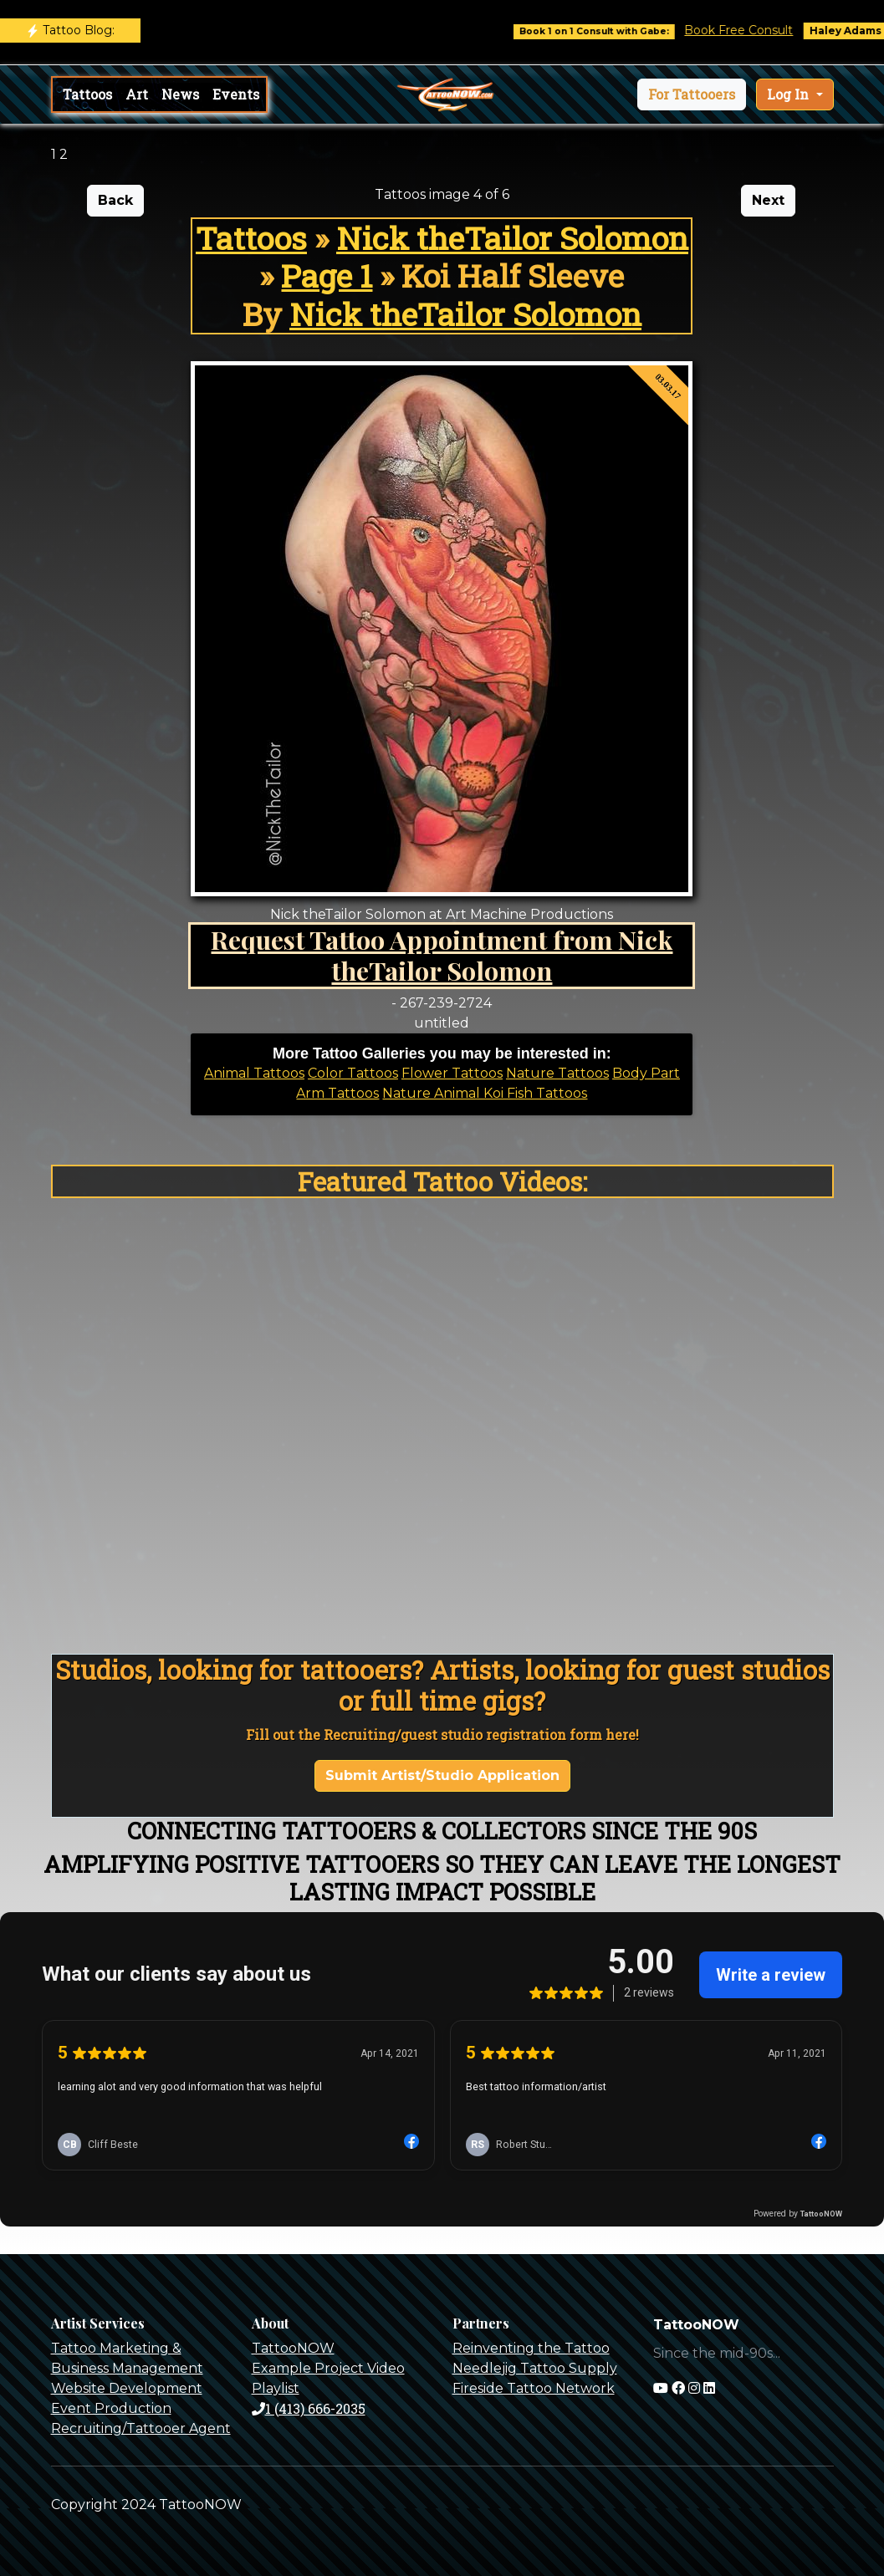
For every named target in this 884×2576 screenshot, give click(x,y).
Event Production (111, 2408)
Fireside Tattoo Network (533, 2388)
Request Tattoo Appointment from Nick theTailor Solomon (441, 954)
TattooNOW (293, 2348)
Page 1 (326, 275)
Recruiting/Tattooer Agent (141, 2428)
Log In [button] (789, 94)
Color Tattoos (353, 1073)
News (180, 94)
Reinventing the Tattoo (531, 2348)
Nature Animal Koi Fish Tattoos (484, 1093)
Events (235, 94)
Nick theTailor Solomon (512, 237)
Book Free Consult (760, 30)
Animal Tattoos (254, 1073)
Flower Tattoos (452, 1073)
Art (136, 94)
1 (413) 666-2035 (308, 2408)
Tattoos (87, 94)
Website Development (126, 2388)
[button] (691, 94)
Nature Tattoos (557, 1073)
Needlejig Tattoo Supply (534, 2368)
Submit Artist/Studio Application (442, 1775)
